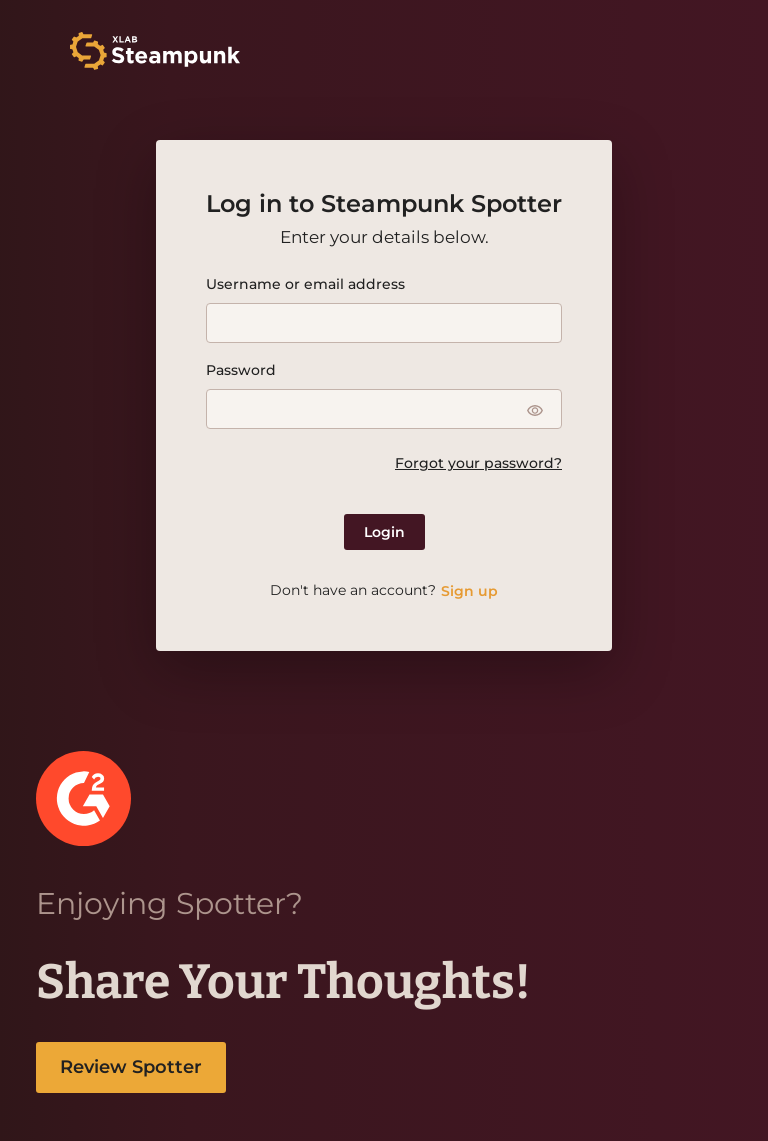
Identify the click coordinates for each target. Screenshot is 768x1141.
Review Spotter (131, 1067)
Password (241, 370)
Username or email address (305, 284)
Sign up (469, 591)
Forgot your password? (478, 463)
